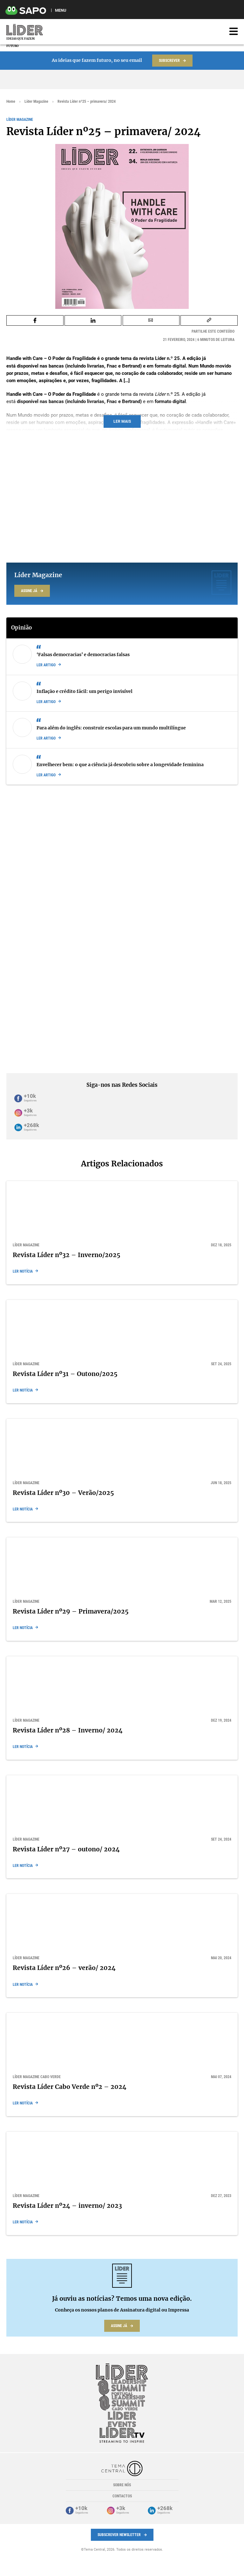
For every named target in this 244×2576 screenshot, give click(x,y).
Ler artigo (46, 665)
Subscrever (169, 60)
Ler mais (122, 421)
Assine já (29, 591)
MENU (60, 10)
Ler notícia (23, 1271)
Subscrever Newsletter (119, 2535)
